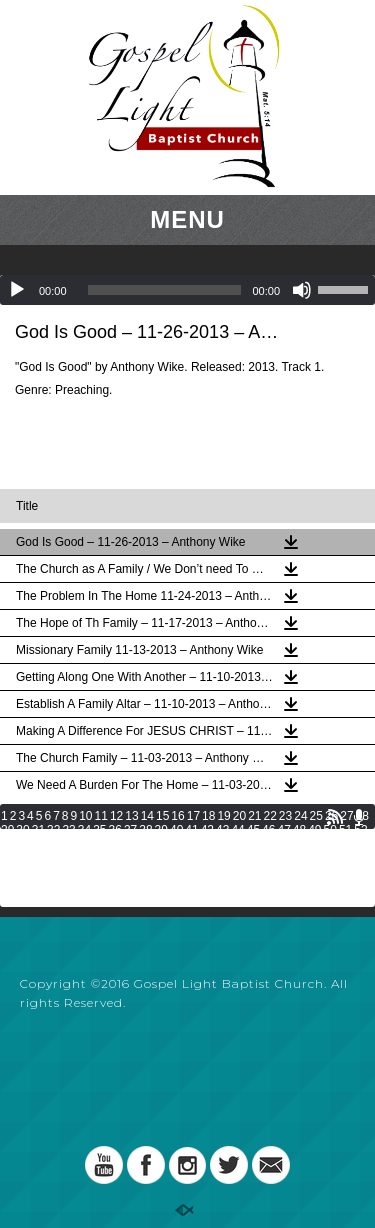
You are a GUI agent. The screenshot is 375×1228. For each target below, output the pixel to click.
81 (68, 858)
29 (7, 830)
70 (268, 844)
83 (99, 858)
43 (222, 830)
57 (68, 844)
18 (208, 816)
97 (314, 858)
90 (207, 858)
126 (209, 886)
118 (33, 886)
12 (116, 816)
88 (176, 858)
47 (283, 830)
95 (283, 858)
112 (275, 872)
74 (330, 844)
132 (341, 886)
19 (223, 816)
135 (33, 900)
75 (345, 844)
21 (254, 816)
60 (115, 844)
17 (193, 816)
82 (84, 858)
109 (209, 872)
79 (38, 858)
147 (297, 900)
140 (143, 900)
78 (22, 858)
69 (253, 844)
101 (33, 872)
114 (319, 872)
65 (191, 844)
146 (275, 900)
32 (53, 830)
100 (11, 872)
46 (268, 830)
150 (364, 900)
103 (77, 872)
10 (85, 816)
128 (253, 886)
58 (84, 844)
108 (187, 872)
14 (147, 816)
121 (99, 886)
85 (130, 858)
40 (176, 830)
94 (268, 858)
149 (341, 900)
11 (101, 816)
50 (330, 830)
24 (300, 816)
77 (7, 858)
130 (297, 886)
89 (191, 858)
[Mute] (302, 290)
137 (77, 900)
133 (364, 886)
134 (11, 900)
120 (77, 886)
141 (165, 900)
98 (330, 858)
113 (297, 872)
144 (231, 900)
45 (253, 830)
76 (360, 844)
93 (253, 858)
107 (165, 872)
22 (270, 816)
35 (99, 830)
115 (341, 872)
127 (231, 886)
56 (53, 844)
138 (99, 900)
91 (222, 858)
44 (237, 830)
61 (130, 844)
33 (68, 830)
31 (38, 830)
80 (53, 858)
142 (187, 900)
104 (99, 872)
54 (22, 844)
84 (115, 858)
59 (99, 844)
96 (299, 858)
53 (7, 844)
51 (345, 830)
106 (143, 872)
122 (121, 886)
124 (165, 886)
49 (314, 830)
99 (345, 858)
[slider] (165, 290)
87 (161, 858)
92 (237, 858)
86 (145, 858)
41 (191, 830)
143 (209, 900)
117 (11, 886)
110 (231, 872)
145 (253, 900)
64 (176, 844)
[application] (187, 290)
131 (319, 886)
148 (319, 900)
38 (145, 830)
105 (121, 872)
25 (316, 816)
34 (84, 830)
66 (207, 844)
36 (115, 830)
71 (283, 844)
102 (55, 872)
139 (121, 900)
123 (143, 886)
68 (237, 844)
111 (253, 872)
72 (299, 844)
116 (364, 872)
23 (285, 816)
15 (162, 816)
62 (145, 844)
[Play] (17, 290)
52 (360, 830)
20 (239, 816)
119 (55, 886)
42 (207, 830)
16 (177, 816)
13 (131, 816)
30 (22, 830)
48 (299, 830)
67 (222, 844)
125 (187, 886)
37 (130, 830)
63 (161, 844)
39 (161, 830)
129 (275, 886)
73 (314, 844)
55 (38, 844)
